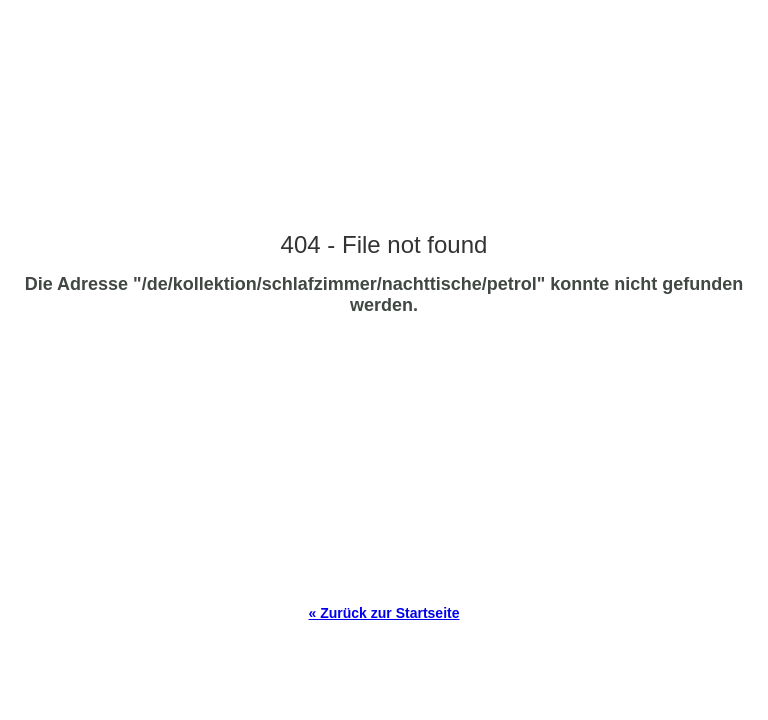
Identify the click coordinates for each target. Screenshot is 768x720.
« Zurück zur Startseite (384, 613)
